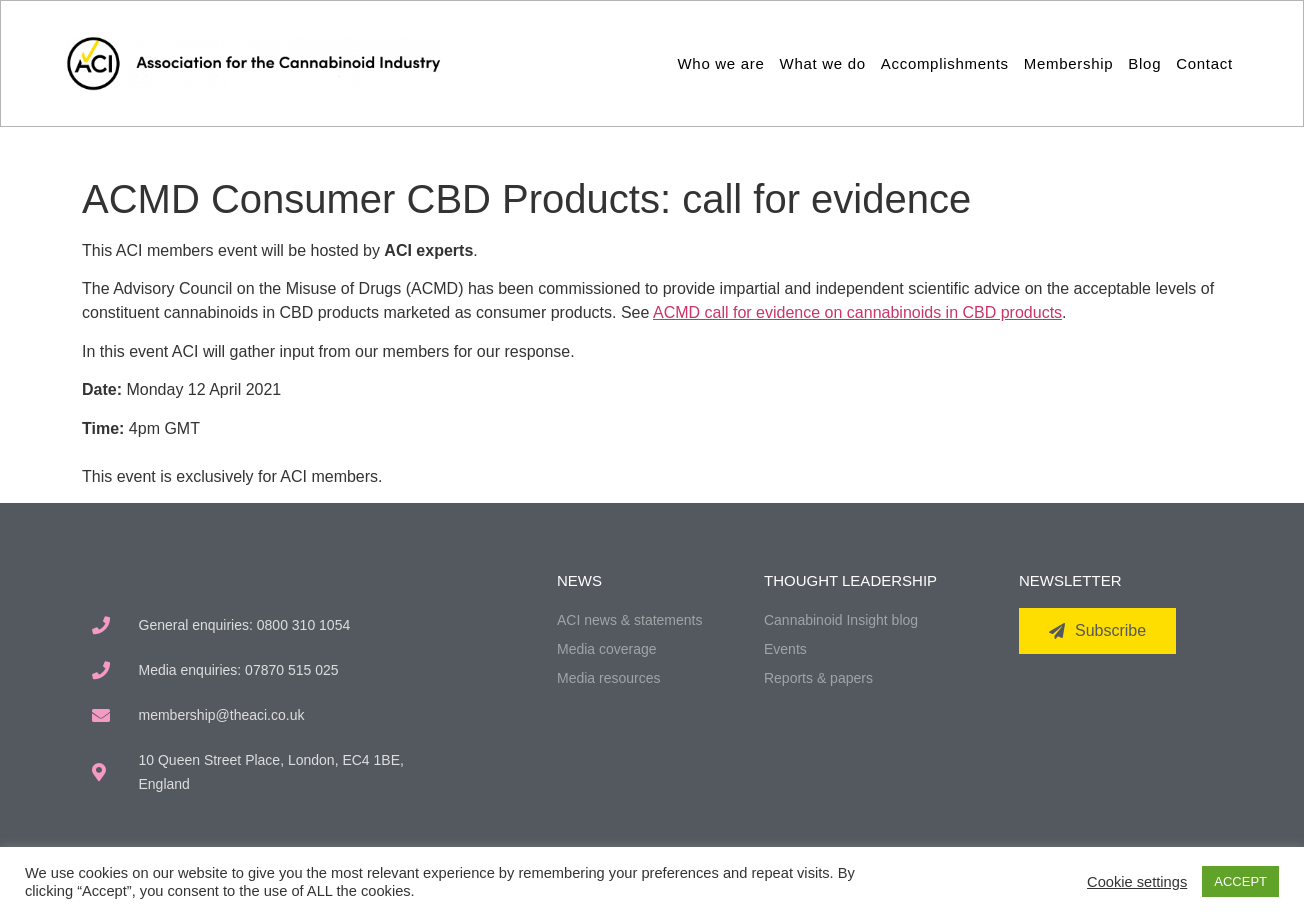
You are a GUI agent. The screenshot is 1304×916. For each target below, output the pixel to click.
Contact (1204, 63)
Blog (1144, 63)
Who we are (721, 63)
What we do (823, 63)
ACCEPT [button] (1240, 881)
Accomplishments (945, 63)
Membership (1069, 63)
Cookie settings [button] (1137, 882)
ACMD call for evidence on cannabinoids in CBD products (857, 312)
